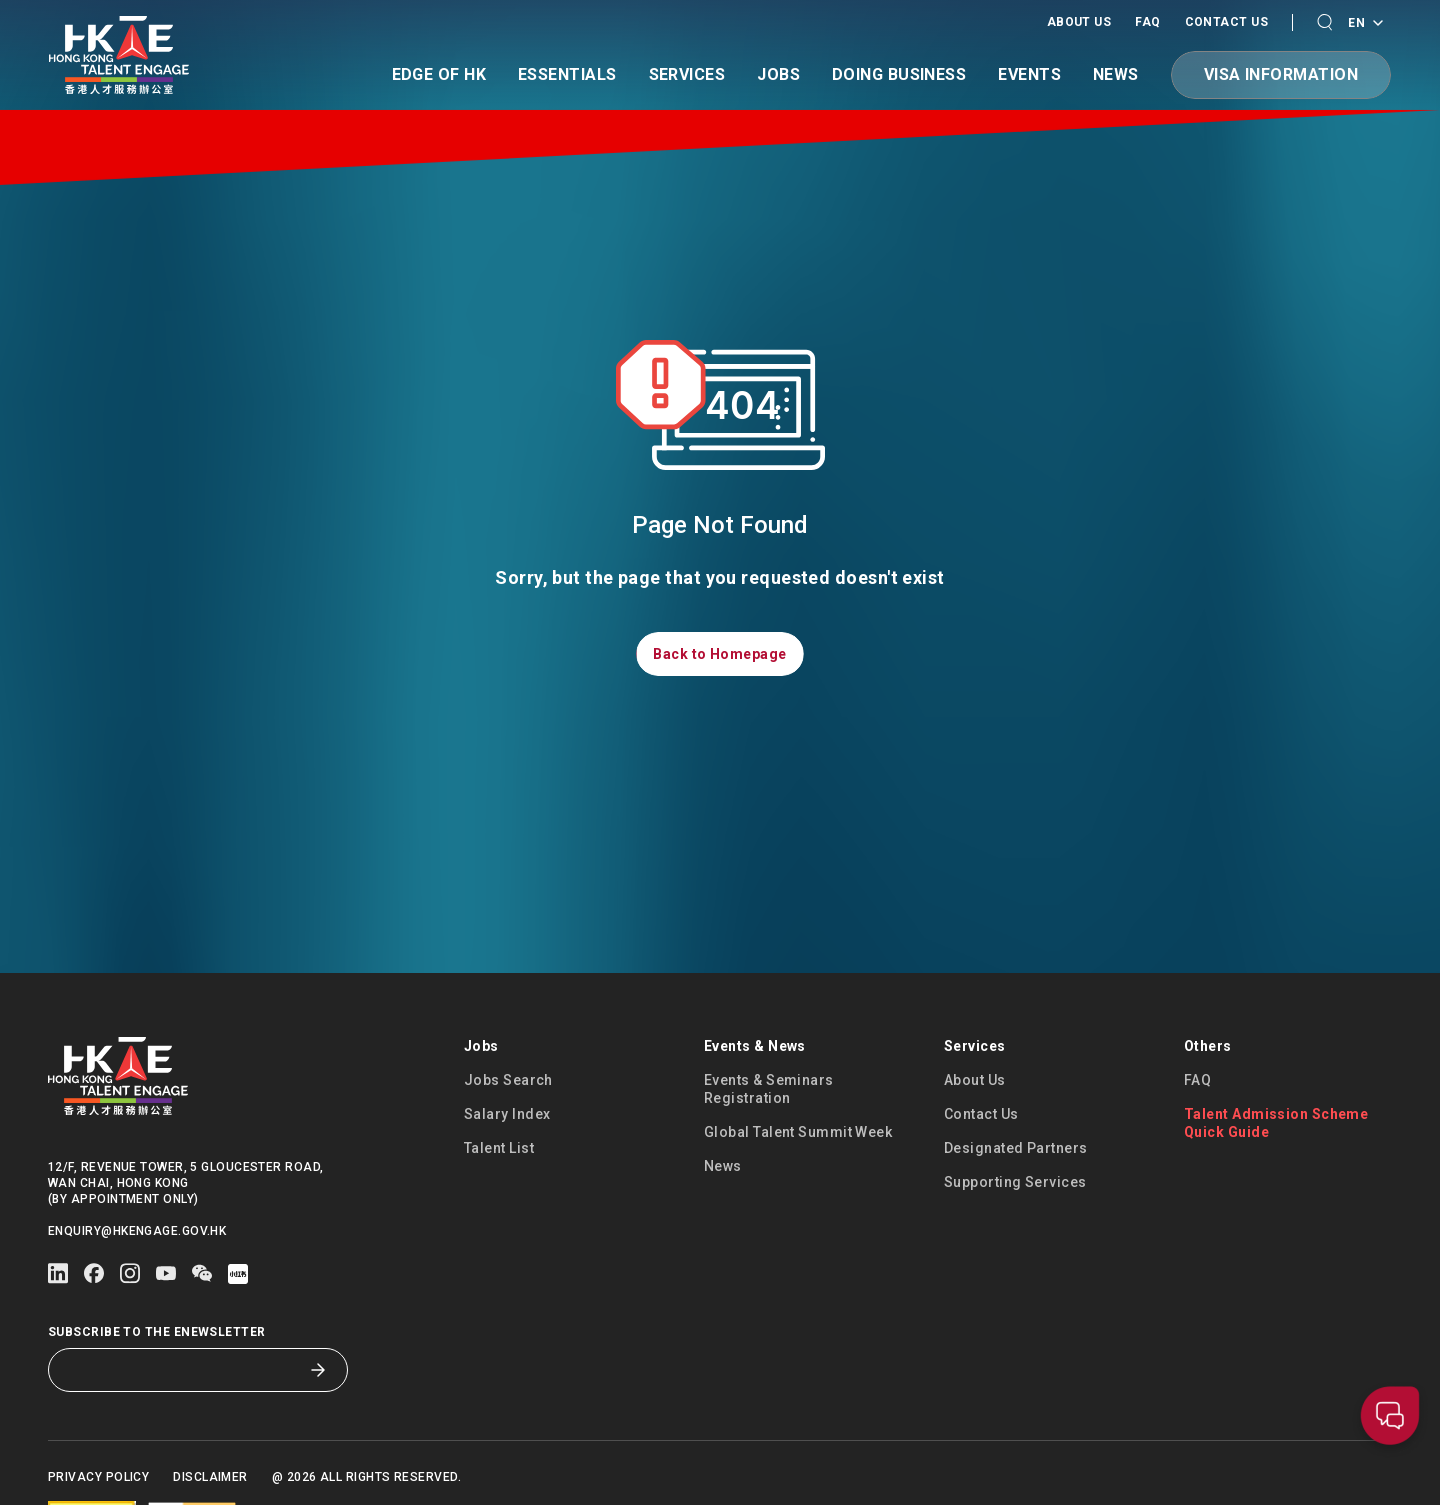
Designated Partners (1016, 1148)
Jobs (778, 75)
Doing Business (899, 75)
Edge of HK (439, 75)
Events (1029, 75)
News (1116, 75)
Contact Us (1227, 22)
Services (687, 75)
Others (1208, 1046)
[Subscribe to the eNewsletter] (183, 1370)
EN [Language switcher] (1365, 24)
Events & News (755, 1046)
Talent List (499, 1148)
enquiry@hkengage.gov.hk (137, 1231)
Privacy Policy (98, 1477)
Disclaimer (210, 1477)
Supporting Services (1015, 1182)
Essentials (567, 75)
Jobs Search (508, 1080)
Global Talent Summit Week (798, 1132)
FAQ (1147, 22)
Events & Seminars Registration (769, 1089)
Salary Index (507, 1114)
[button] (1324, 22)
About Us (1079, 22)
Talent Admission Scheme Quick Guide (1276, 1123)
